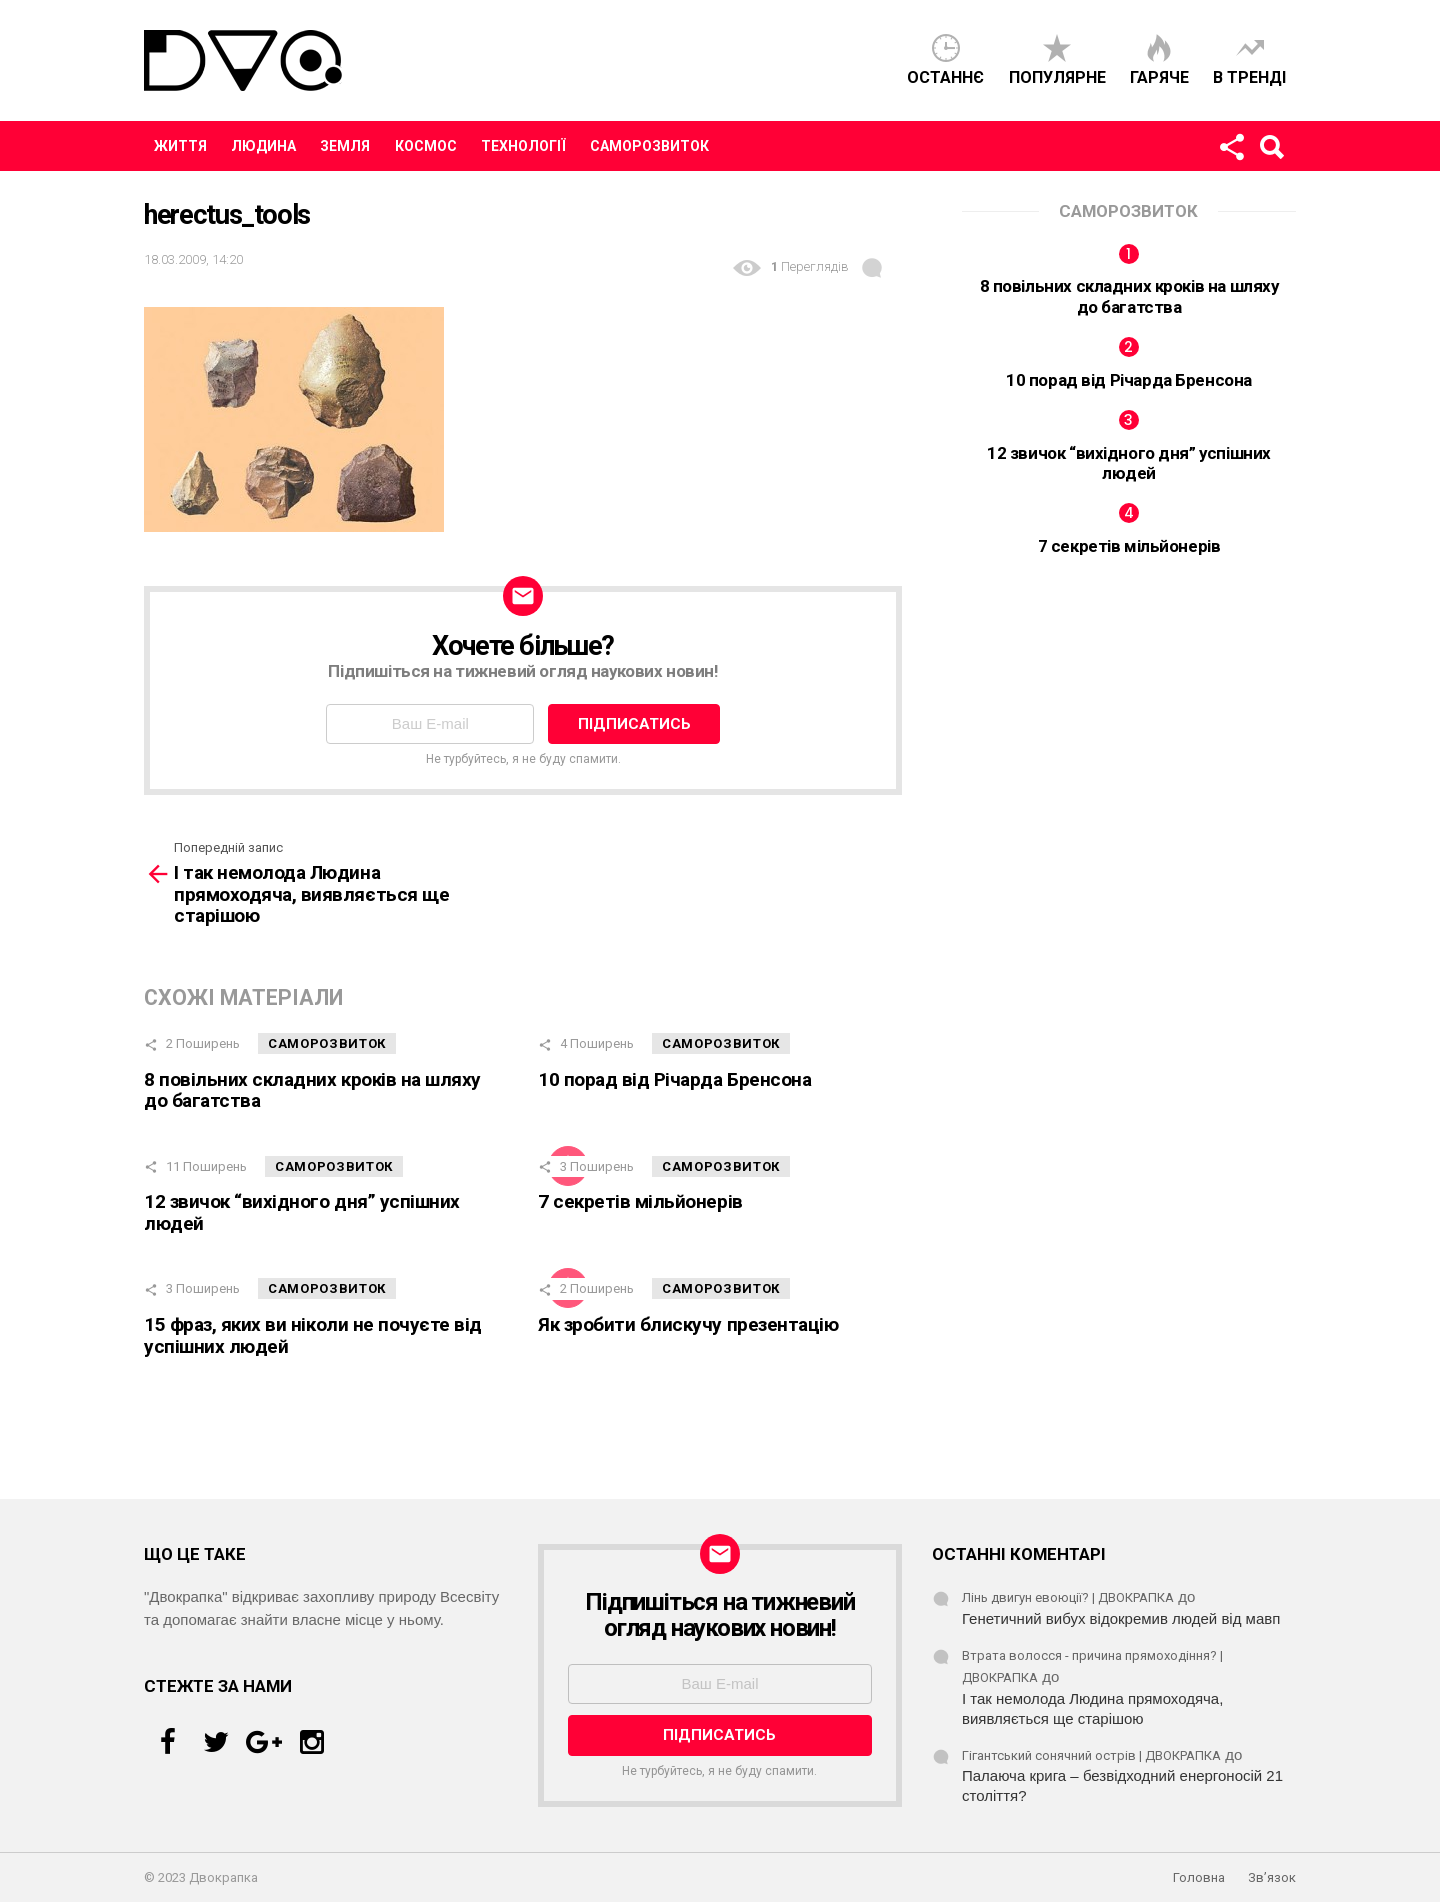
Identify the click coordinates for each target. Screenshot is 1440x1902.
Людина (263, 146)
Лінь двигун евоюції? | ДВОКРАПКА (1068, 1597)
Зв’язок (1272, 1877)
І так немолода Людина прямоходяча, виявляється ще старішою (1092, 1708)
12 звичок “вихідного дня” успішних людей (302, 1212)
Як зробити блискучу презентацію (688, 1324)
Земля (345, 146)
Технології (523, 146)
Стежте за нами (1231, 151)
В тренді (1249, 77)
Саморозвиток (649, 146)
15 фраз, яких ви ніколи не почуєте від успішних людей (313, 1335)
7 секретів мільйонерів (640, 1201)
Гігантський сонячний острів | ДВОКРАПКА (1091, 1755)
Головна (1199, 1877)
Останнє (945, 77)
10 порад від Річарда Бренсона (674, 1079)
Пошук (1271, 151)
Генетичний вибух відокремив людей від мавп (1121, 1618)
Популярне (1057, 77)
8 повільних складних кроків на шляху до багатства (312, 1090)
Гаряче (1159, 77)
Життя (180, 146)
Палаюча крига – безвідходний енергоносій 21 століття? (1122, 1785)
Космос (426, 146)
